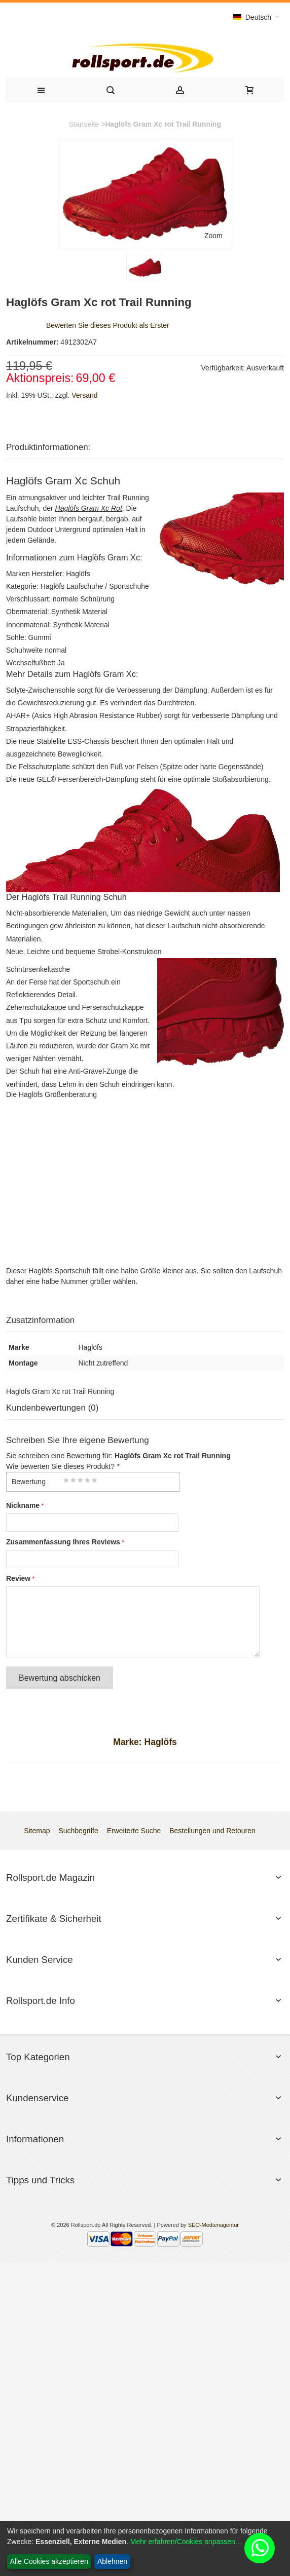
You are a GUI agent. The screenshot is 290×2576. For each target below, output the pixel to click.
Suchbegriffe (78, 1831)
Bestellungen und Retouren (212, 1831)
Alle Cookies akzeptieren (49, 2561)
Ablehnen (112, 2561)
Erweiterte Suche (134, 1831)
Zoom (213, 236)
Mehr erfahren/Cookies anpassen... (185, 2541)
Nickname (23, 1505)
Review (18, 1578)
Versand (84, 395)
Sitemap (37, 1831)
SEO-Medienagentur (213, 2225)
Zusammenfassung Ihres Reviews (63, 1542)
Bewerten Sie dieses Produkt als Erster (107, 325)
